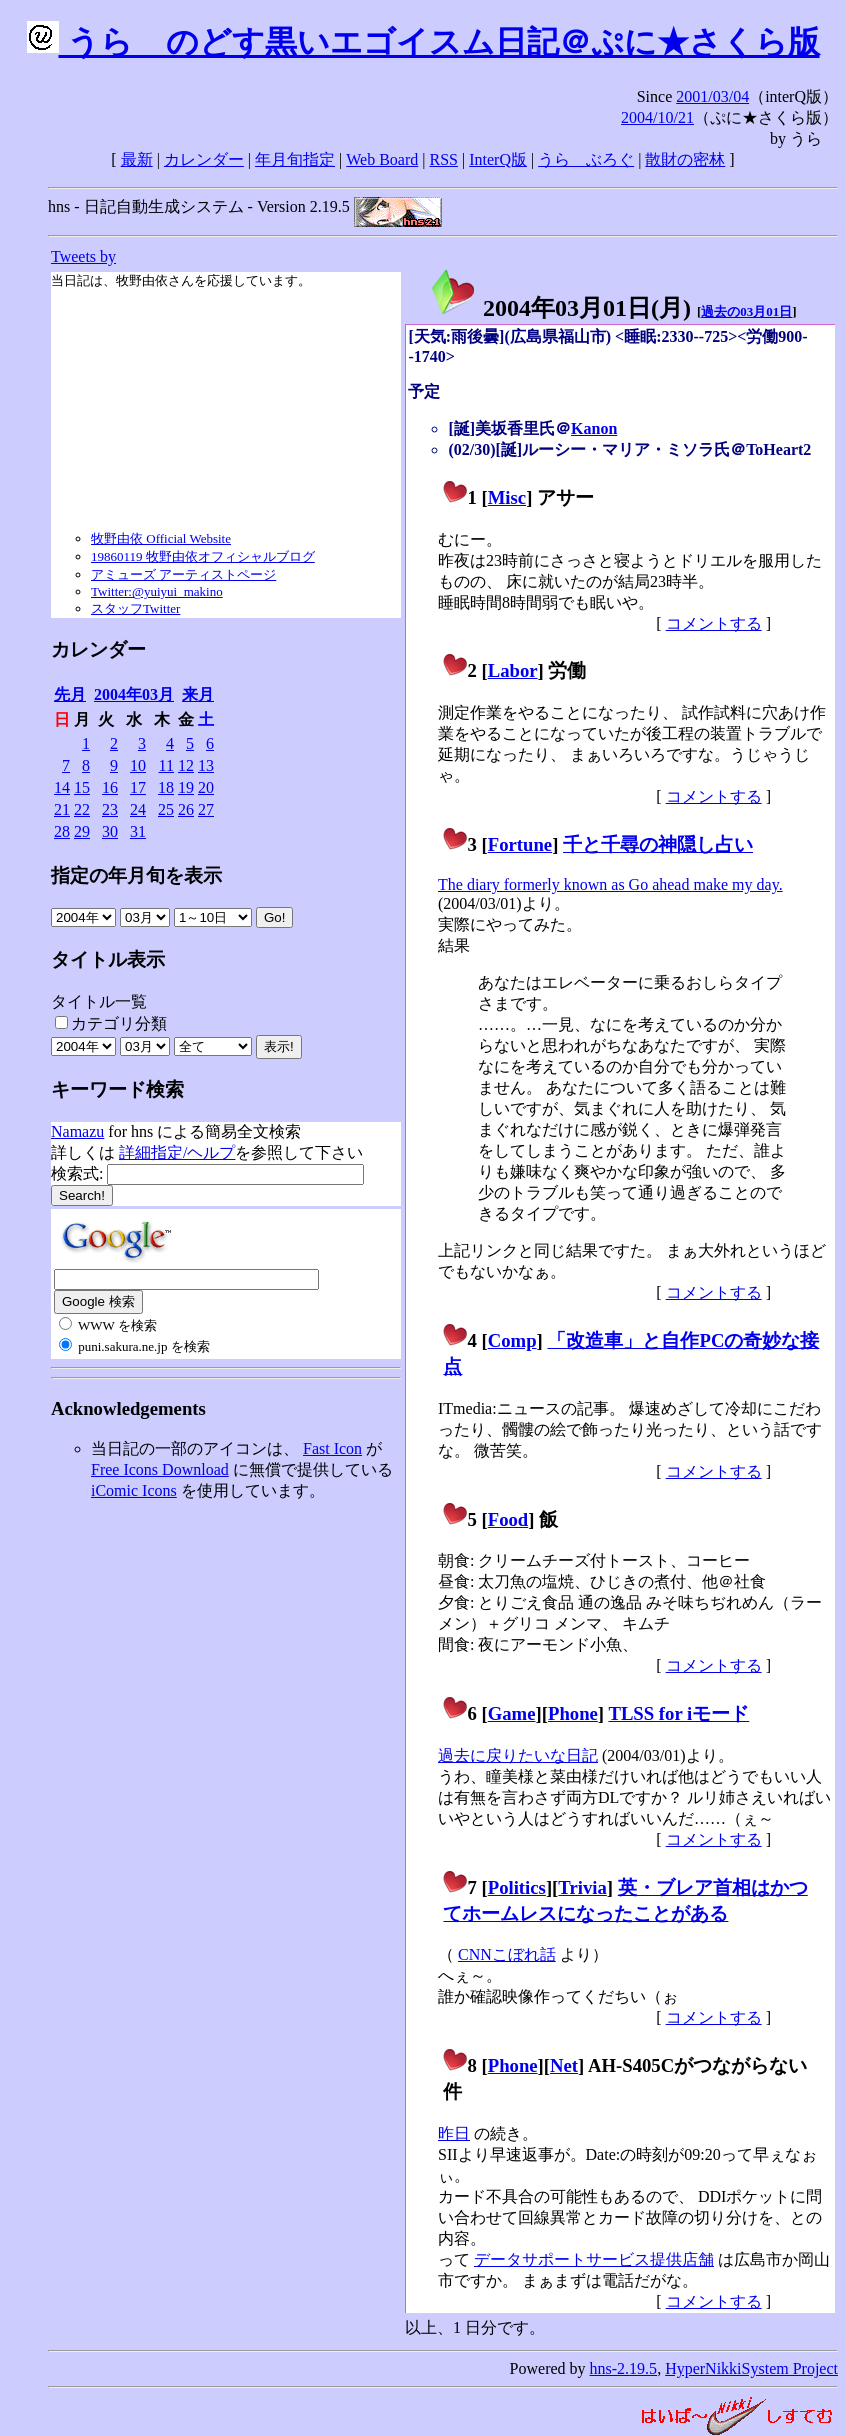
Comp (512, 1340)
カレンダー (204, 159)
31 (138, 831)
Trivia (582, 1887)
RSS (444, 159)
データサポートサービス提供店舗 (594, 2259)
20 (206, 787)
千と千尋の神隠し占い (658, 844)
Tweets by (83, 256)
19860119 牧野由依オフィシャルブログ (203, 556)
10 (138, 765)
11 (166, 765)
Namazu (77, 1131)
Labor (513, 670)
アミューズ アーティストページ (183, 574)
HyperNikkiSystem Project (751, 2368)
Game (512, 1713)
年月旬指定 (295, 159)
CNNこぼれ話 (507, 1954)
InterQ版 (498, 159)
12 (186, 765)
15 (82, 787)
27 (206, 809)
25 (166, 809)
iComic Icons (134, 1490)
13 (206, 765)
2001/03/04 (712, 96)
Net (564, 2065)
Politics (517, 1887)
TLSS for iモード (678, 1713)
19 (186, 787)
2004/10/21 (657, 117)
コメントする (714, 623)
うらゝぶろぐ (586, 159)
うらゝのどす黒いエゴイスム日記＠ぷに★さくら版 (423, 42)
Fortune (520, 844)
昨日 (454, 2133)
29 (82, 831)
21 (62, 809)
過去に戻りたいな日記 (518, 1755)
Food (508, 1519)
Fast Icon (332, 1448)
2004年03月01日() (560, 308)
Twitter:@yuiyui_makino (157, 591)
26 (186, 809)
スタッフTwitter (135, 608)
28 (62, 831)
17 (138, 787)
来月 (198, 694)
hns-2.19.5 (624, 2368)
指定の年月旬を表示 (136, 875)
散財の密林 (685, 159)
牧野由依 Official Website (161, 538)
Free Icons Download (160, 1469)
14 (62, 787)
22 (82, 809)
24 (138, 809)
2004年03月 (134, 694)
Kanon (594, 428)
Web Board (382, 159)
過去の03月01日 (746, 311)
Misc (507, 497)
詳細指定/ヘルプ (177, 1152)
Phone (573, 1713)
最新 (137, 159)
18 (166, 787)
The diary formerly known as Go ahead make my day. (610, 884)
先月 (70, 694)
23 (110, 809)
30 (110, 831)
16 (110, 787)
